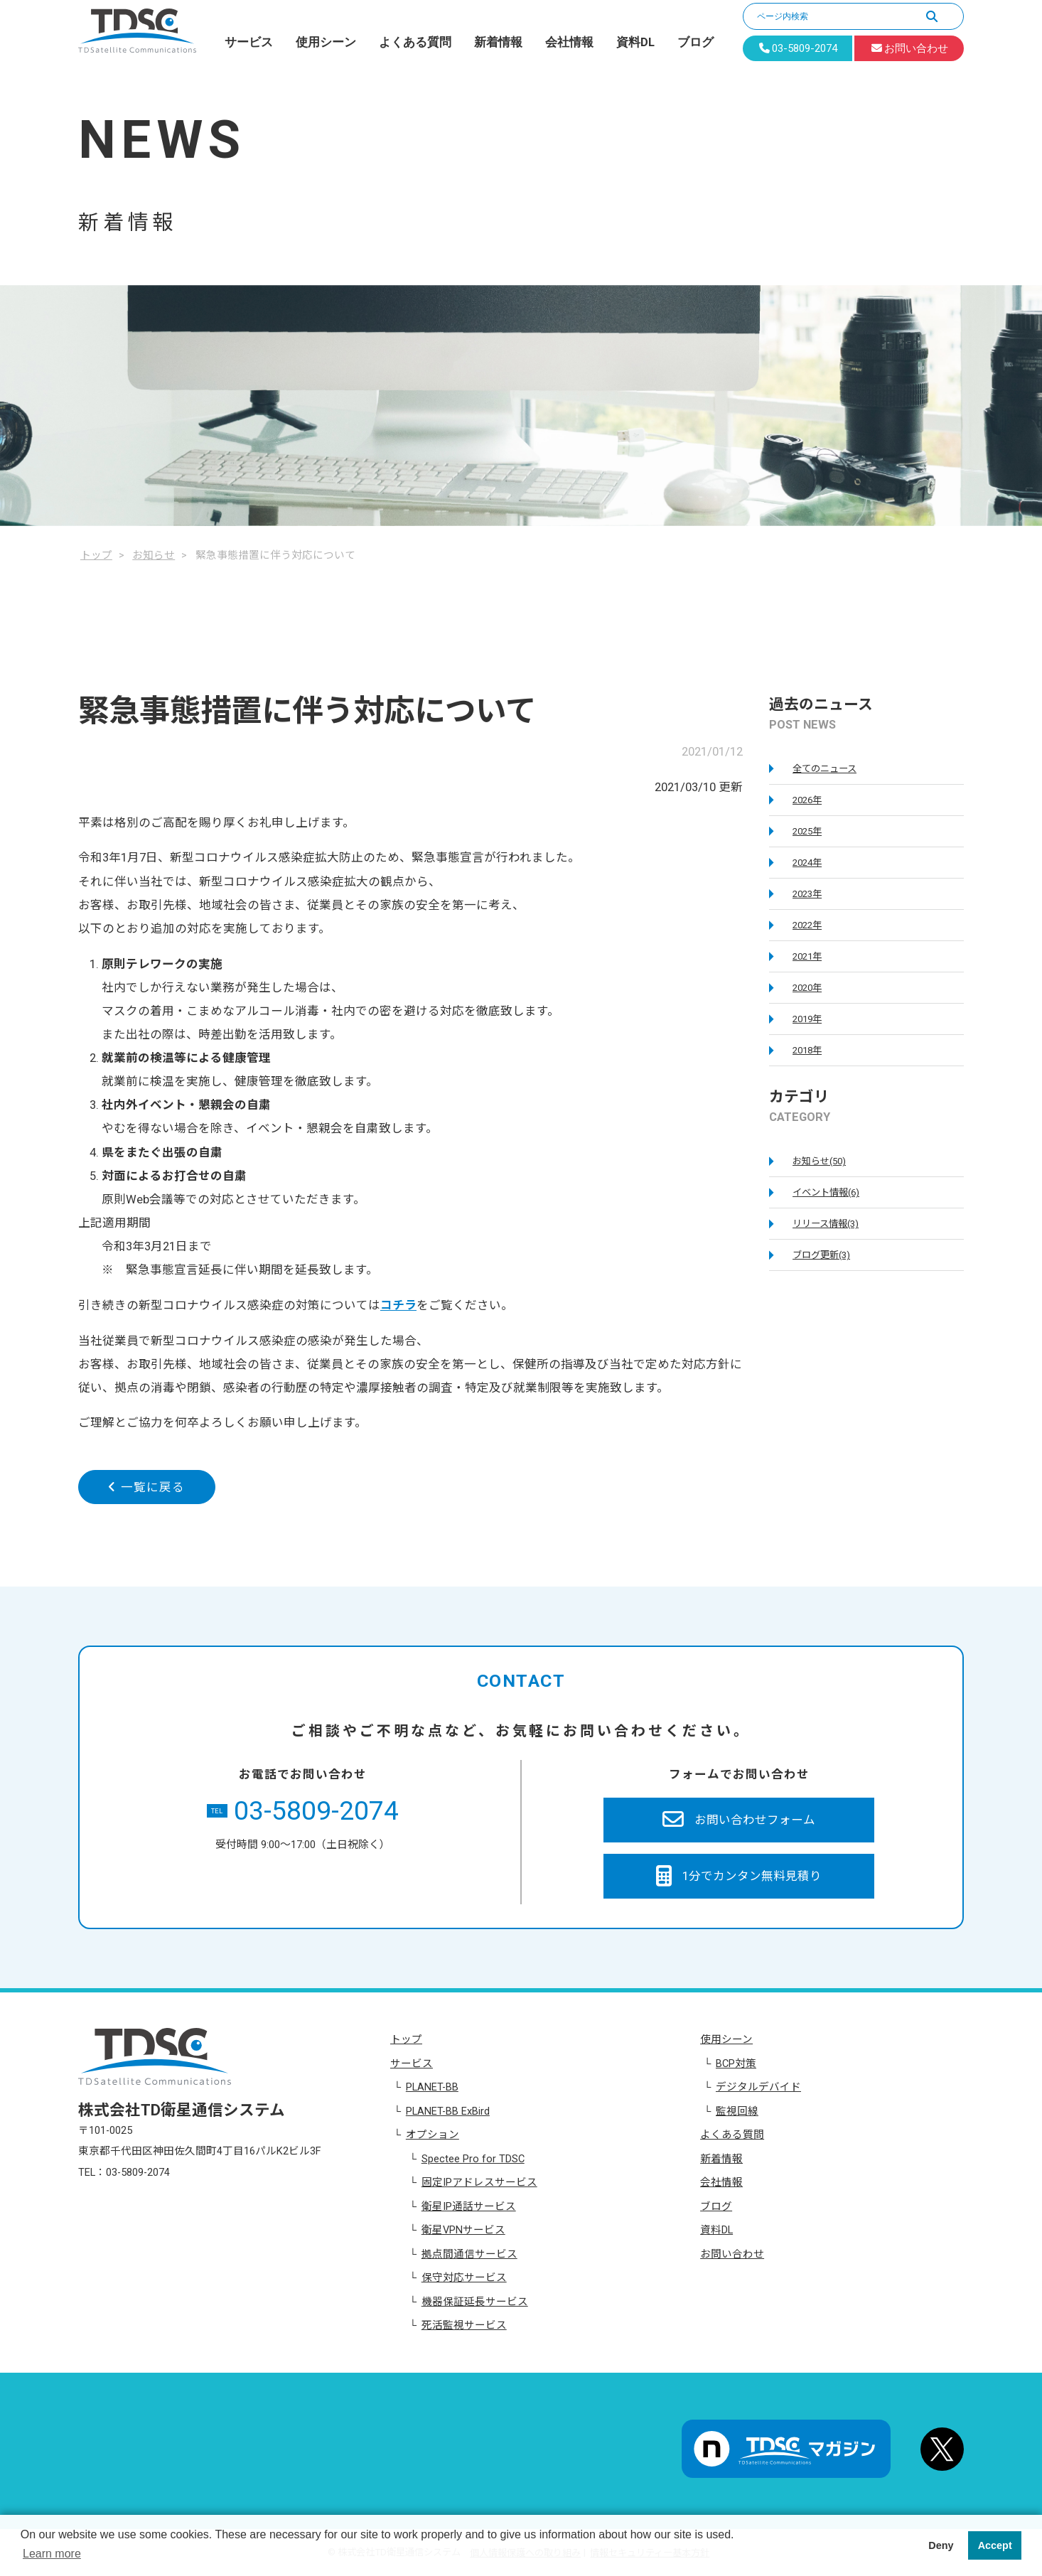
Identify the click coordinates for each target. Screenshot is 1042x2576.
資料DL (635, 42)
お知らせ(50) (819, 1161)
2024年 (807, 862)
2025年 (807, 831)
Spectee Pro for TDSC (473, 2158)
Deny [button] (940, 2545)
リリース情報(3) (826, 1223)
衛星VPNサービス (463, 2229)
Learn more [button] (52, 2554)
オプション (432, 2134)
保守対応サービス (464, 2277)
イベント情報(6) (826, 1192)
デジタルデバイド (758, 2087)
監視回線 (737, 2111)
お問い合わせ (732, 2254)
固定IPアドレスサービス (479, 2182)
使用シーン (326, 42)
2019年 (807, 1019)
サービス (249, 42)
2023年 (807, 894)
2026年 (807, 800)
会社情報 (569, 42)
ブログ (695, 42)
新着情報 (498, 42)
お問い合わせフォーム (738, 1819)
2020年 (807, 987)
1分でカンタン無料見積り (739, 1876)
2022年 (807, 925)
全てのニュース (824, 768)
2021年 (807, 956)
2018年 (807, 1050)
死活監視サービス (464, 2325)
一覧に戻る (146, 1487)
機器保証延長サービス (474, 2301)
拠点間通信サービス (469, 2254)
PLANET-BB (432, 2087)
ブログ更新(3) (821, 1255)
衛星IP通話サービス (468, 2206)
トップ (406, 2039)
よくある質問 (415, 42)
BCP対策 (736, 2063)
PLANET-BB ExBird (448, 2111)
